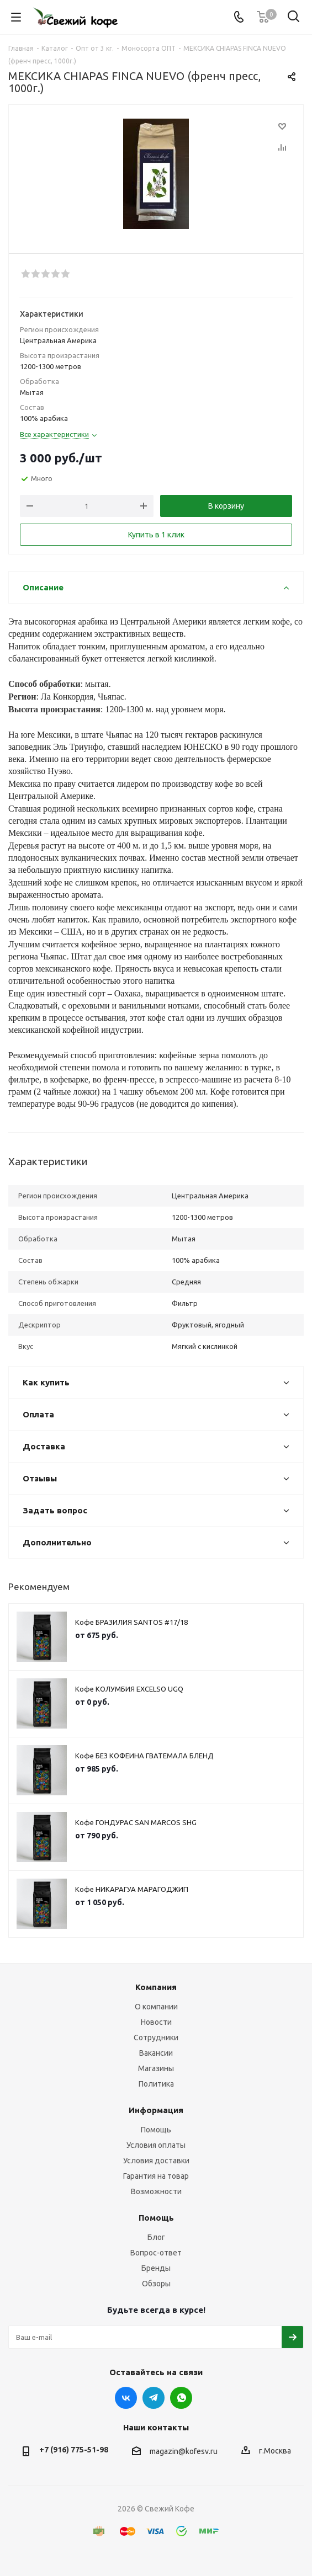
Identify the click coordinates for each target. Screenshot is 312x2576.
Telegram (153, 2398)
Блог (156, 2237)
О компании (156, 2006)
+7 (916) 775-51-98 (73, 2449)
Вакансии (156, 2053)
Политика (156, 2083)
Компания (156, 1987)
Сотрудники (156, 2037)
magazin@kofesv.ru (184, 2451)
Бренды (156, 2268)
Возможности (156, 2191)
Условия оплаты (156, 2145)
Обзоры (156, 2283)
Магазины (156, 2068)
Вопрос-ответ (156, 2252)
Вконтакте (126, 2398)
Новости (156, 2022)
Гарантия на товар (156, 2176)
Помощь (156, 2129)
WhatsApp (181, 2398)
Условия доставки (156, 2160)
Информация (156, 2110)
